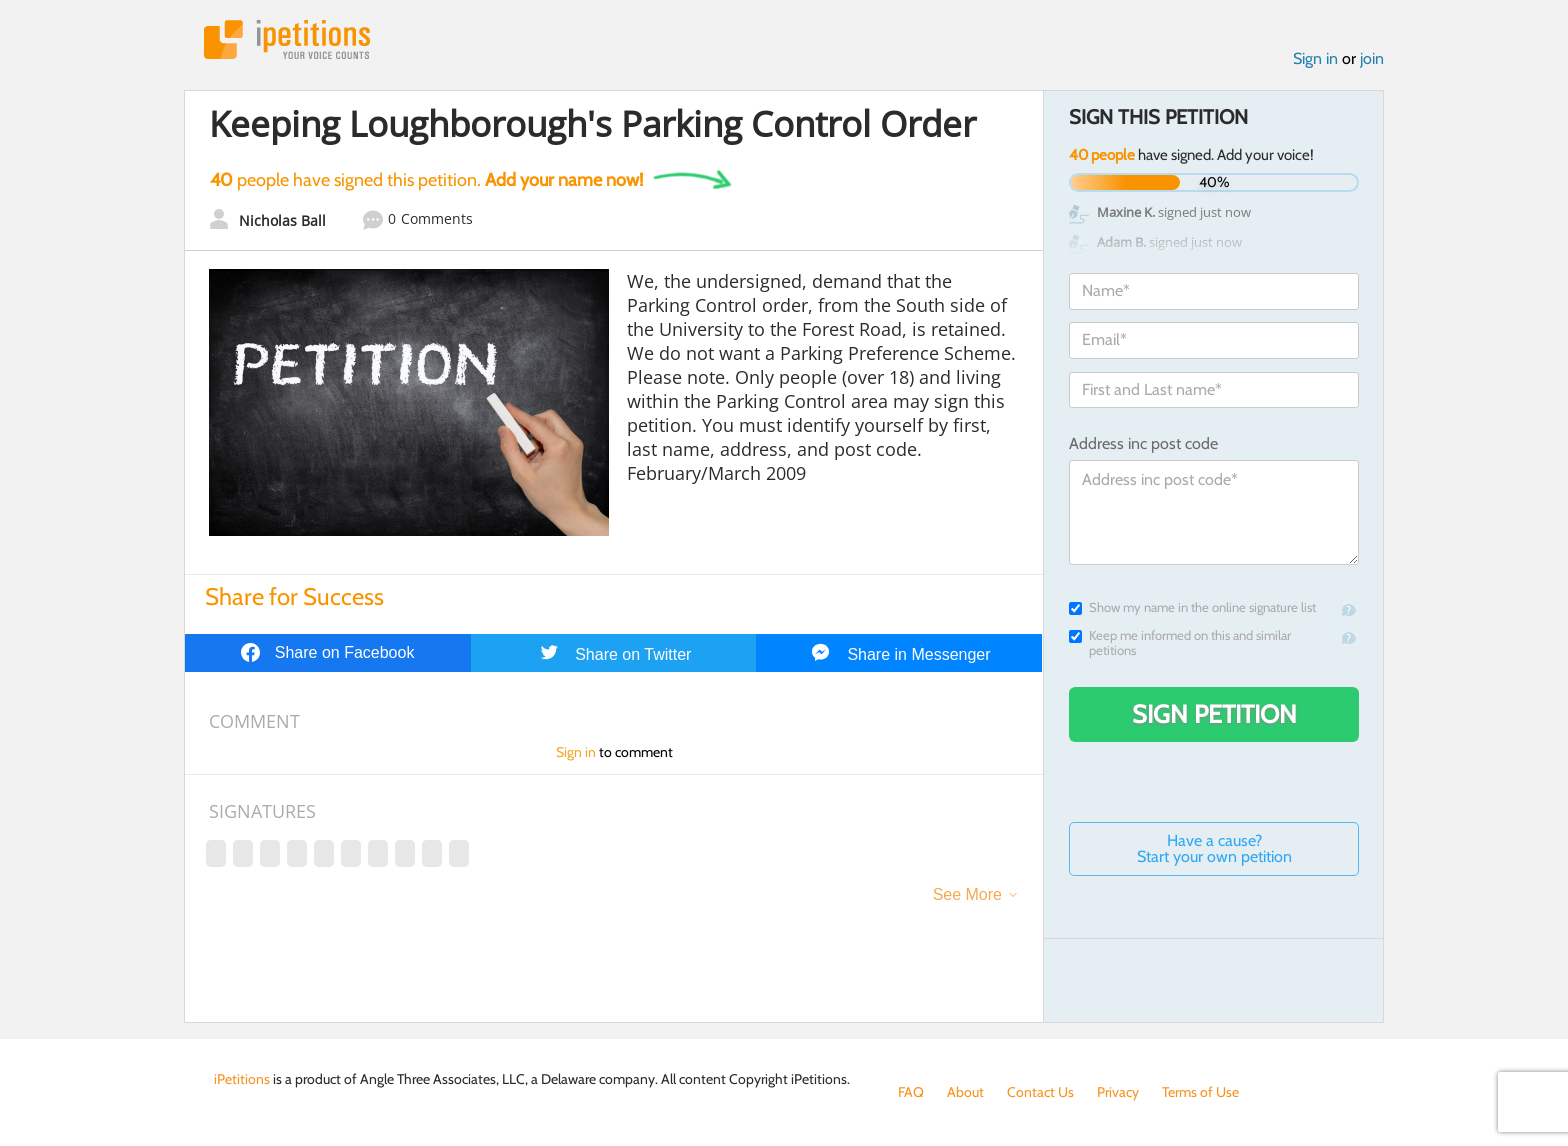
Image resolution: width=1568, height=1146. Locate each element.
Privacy (1118, 1092)
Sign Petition (1214, 714)
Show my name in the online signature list (1192, 607)
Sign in (1315, 58)
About (965, 1092)
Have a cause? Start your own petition (1214, 848)
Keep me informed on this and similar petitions (1180, 643)
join (1372, 58)
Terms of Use (1200, 1092)
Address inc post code (1143, 443)
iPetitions (287, 39)
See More (967, 894)
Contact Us (1040, 1092)
